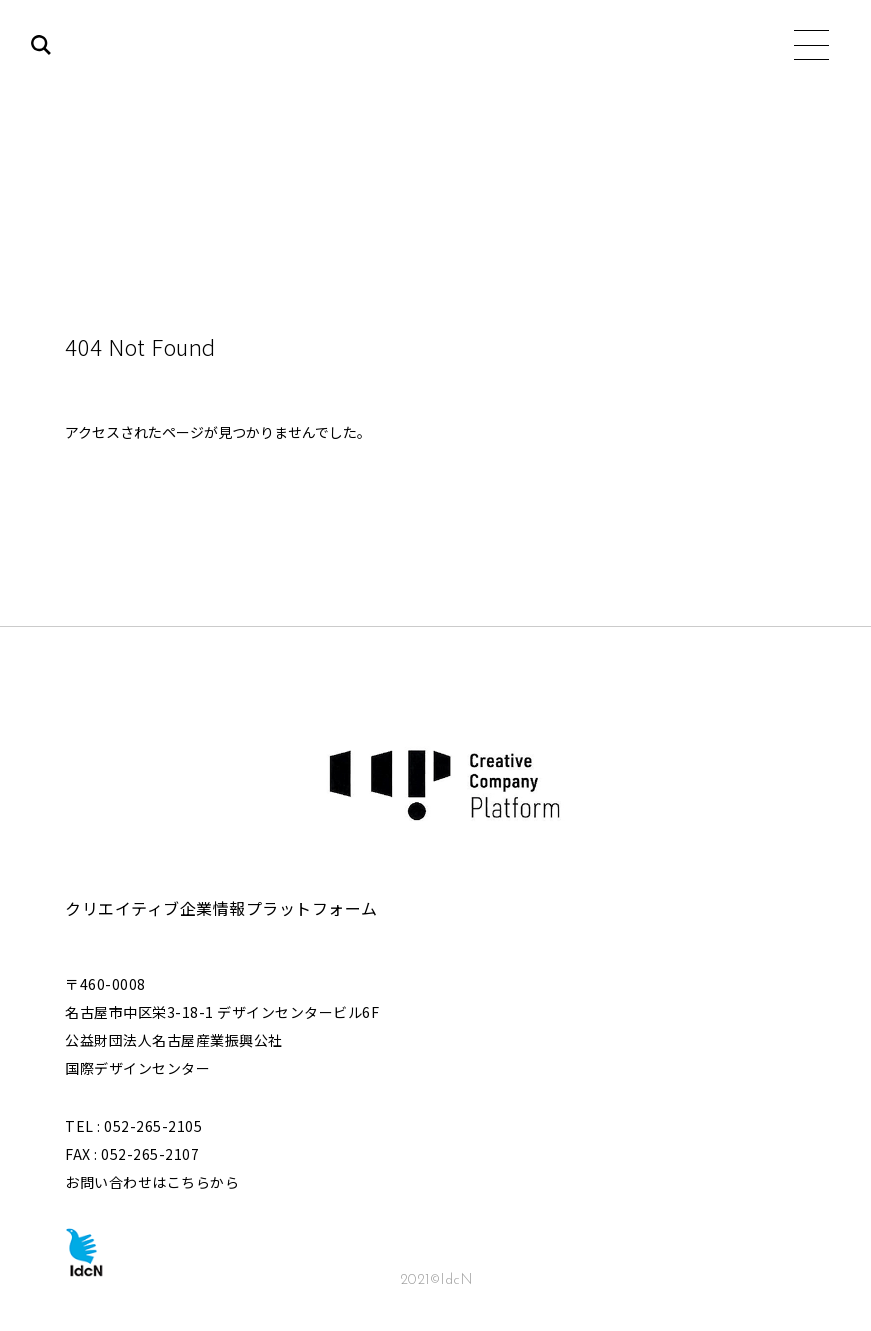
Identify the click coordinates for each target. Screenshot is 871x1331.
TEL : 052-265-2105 (133, 1126)
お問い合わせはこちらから (152, 1182)
